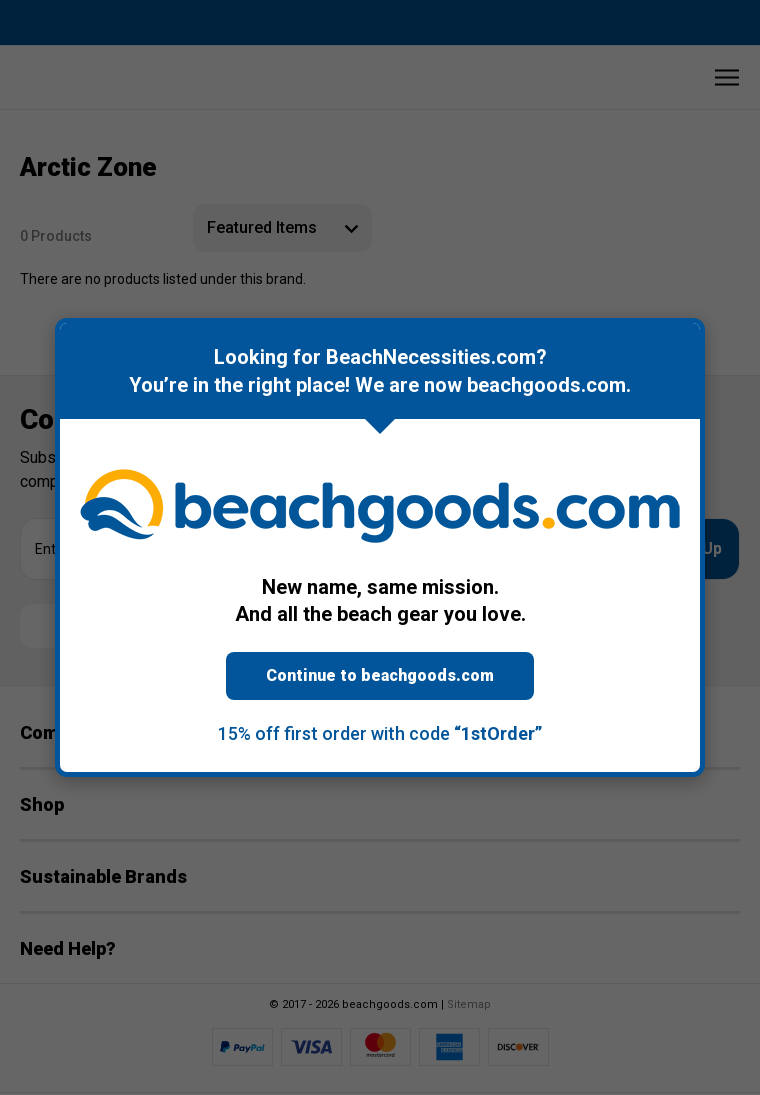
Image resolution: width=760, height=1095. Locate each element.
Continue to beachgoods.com (380, 675)
